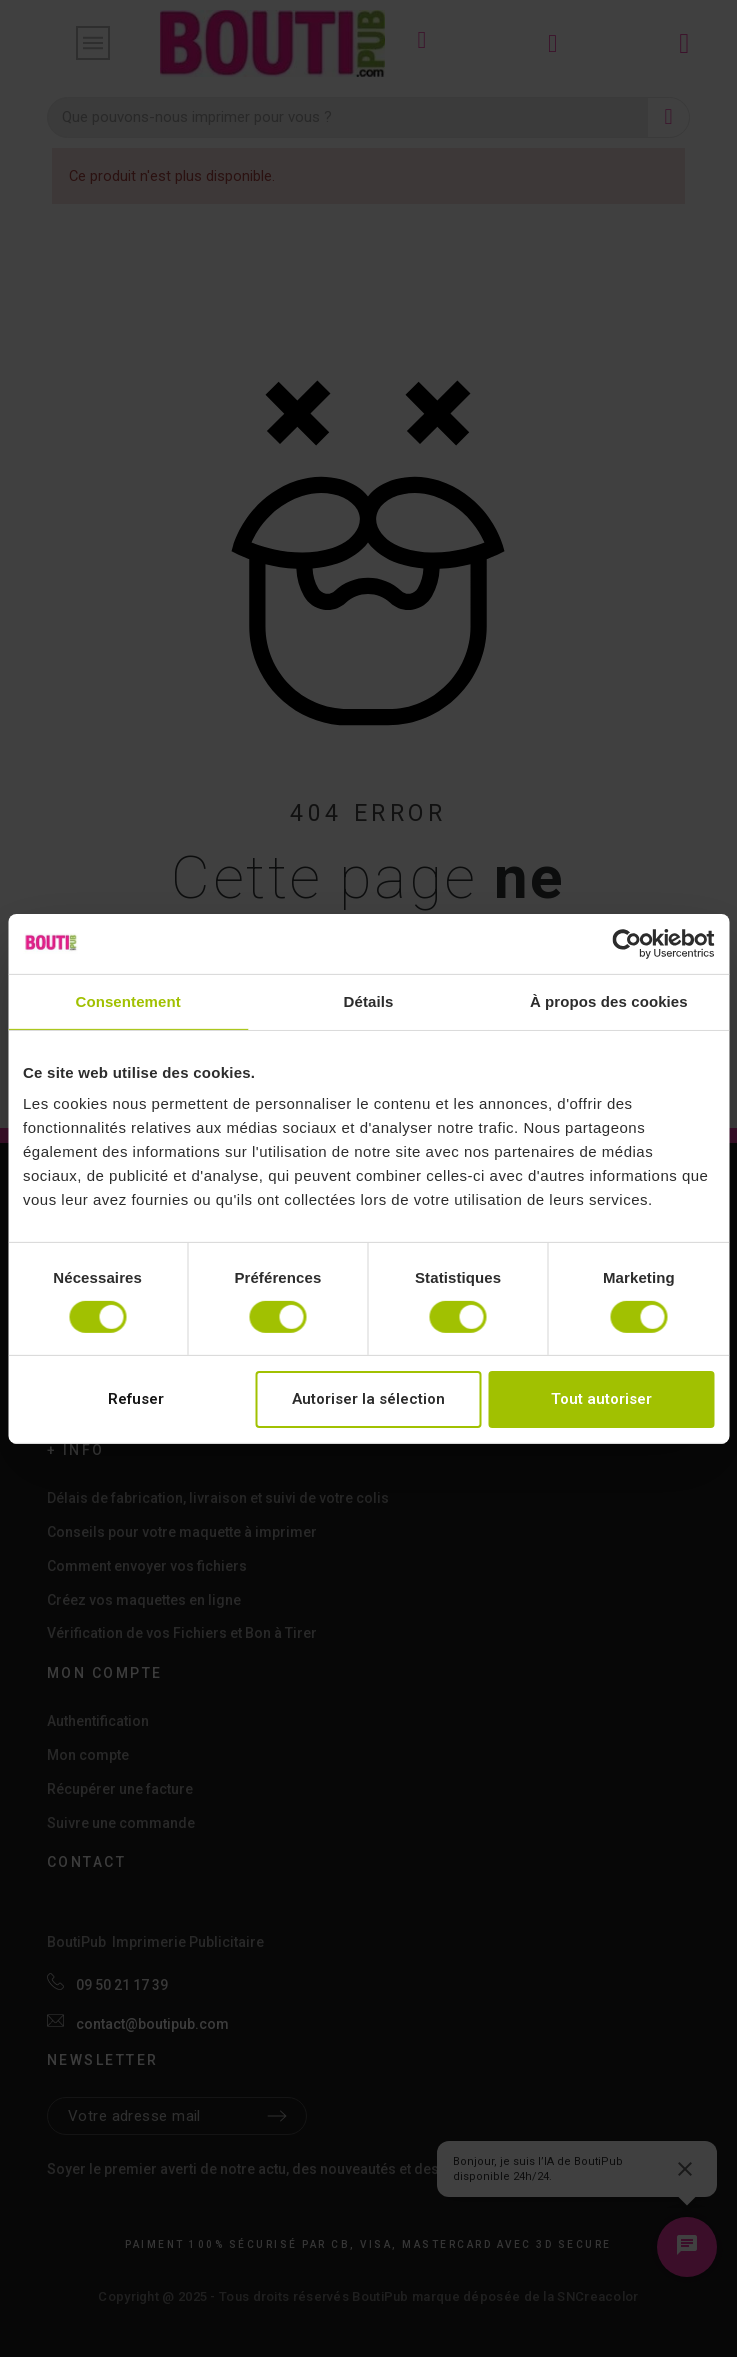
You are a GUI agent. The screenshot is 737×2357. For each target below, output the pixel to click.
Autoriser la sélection (368, 1399)
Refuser (136, 1399)
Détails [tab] (369, 1000)
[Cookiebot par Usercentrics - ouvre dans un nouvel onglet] (626, 943)
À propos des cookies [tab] (609, 1000)
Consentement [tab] (127, 1000)
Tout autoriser (601, 1399)
